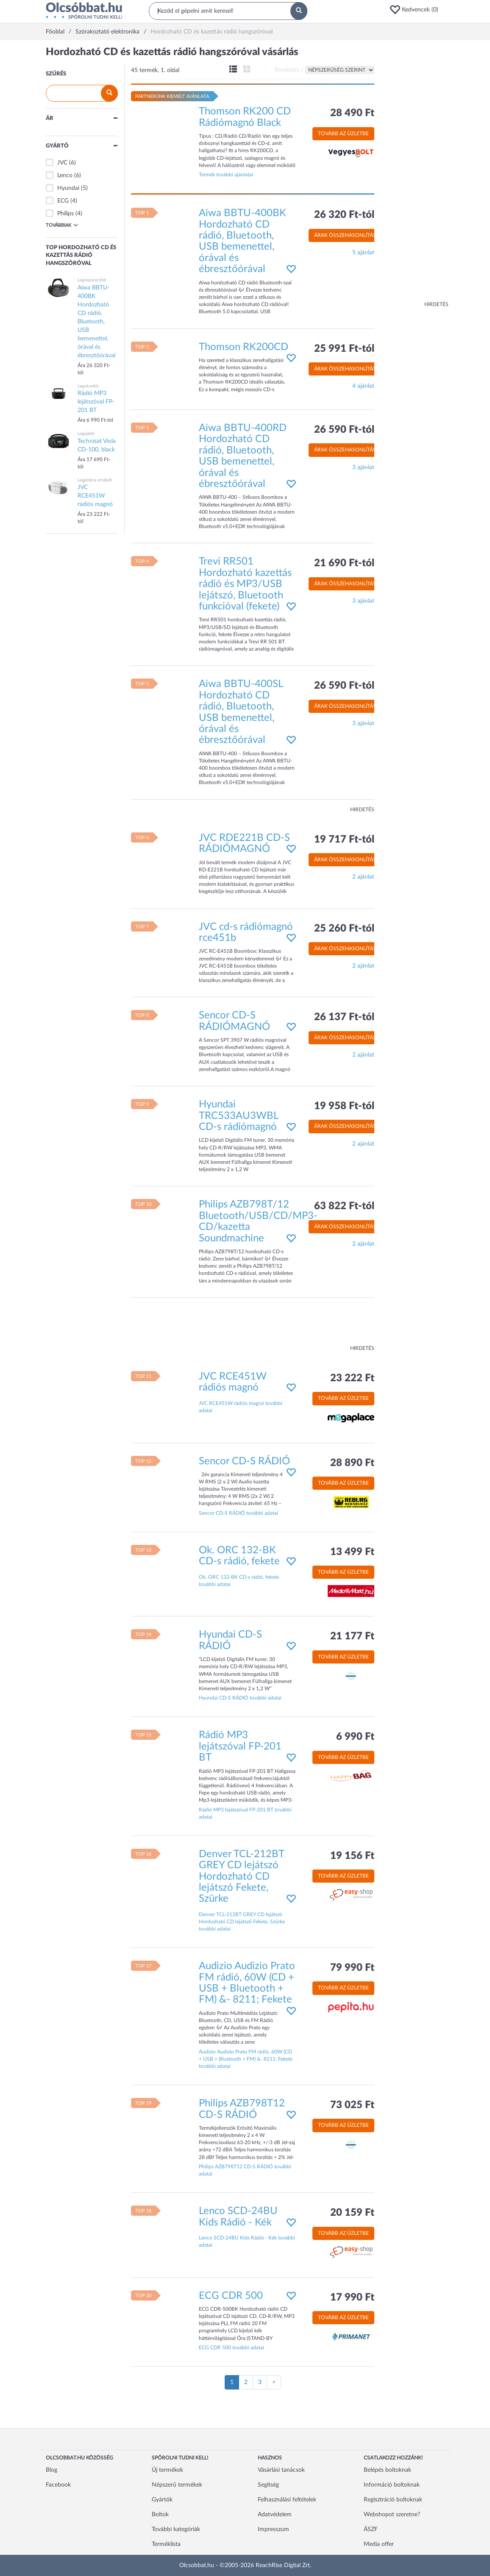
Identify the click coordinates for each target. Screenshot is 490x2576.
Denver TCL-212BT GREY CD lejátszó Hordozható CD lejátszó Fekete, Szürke (241, 1876)
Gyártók (162, 2500)
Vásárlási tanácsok (281, 2470)
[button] (416, 10)
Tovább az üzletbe (343, 133)
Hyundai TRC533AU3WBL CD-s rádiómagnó (238, 1115)
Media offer (379, 2544)
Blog (51, 2470)
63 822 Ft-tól (344, 1206)
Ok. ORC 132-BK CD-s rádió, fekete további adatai (239, 1581)
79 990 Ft (352, 1968)
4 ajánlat (363, 386)
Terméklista (166, 2544)
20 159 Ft (352, 2213)
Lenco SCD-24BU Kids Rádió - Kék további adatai (247, 2241)
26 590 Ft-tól (344, 430)
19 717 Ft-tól (344, 840)
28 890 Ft (352, 1463)
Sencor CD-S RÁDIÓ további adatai (238, 1513)
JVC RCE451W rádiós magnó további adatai (240, 1407)
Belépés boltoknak (387, 2470)
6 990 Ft (355, 1737)
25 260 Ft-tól (344, 929)
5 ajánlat (363, 253)
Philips (65, 214)
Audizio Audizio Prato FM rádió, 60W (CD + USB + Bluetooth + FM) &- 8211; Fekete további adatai (245, 2059)
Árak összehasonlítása (346, 235)
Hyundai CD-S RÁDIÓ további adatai (240, 1697)
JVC (62, 163)
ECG (63, 201)
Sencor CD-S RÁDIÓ (244, 1461)
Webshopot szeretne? (392, 2515)
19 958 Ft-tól (344, 1106)
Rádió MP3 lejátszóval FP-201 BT (240, 1746)
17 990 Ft (352, 2297)
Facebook (58, 2485)
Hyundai (68, 188)
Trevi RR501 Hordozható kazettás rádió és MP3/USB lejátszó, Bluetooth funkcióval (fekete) (245, 584)
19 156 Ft (352, 1856)
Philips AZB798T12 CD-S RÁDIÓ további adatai (245, 2170)
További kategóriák (176, 2529)
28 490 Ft (352, 113)
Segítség (268, 2485)
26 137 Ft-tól (344, 1017)
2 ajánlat (363, 877)
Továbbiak (62, 225)
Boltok (160, 2515)
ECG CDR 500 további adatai (231, 2347)
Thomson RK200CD (243, 347)
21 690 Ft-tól (344, 563)
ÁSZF (371, 2529)
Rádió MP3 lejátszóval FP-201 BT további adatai (245, 1813)
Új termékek (167, 2470)
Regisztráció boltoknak (393, 2500)
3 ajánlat (363, 467)
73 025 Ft (352, 2105)
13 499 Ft (352, 1552)
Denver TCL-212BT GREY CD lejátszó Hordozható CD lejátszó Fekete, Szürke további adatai (242, 1921)
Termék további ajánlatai (226, 174)
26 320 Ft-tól (344, 215)
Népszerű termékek (177, 2485)
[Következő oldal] (274, 2382)
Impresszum (273, 2529)
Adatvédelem (275, 2515)
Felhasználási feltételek (287, 2500)
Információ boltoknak (392, 2485)
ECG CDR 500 (231, 2296)
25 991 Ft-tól (344, 349)
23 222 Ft (352, 1378)
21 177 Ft (352, 1636)
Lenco (64, 175)
